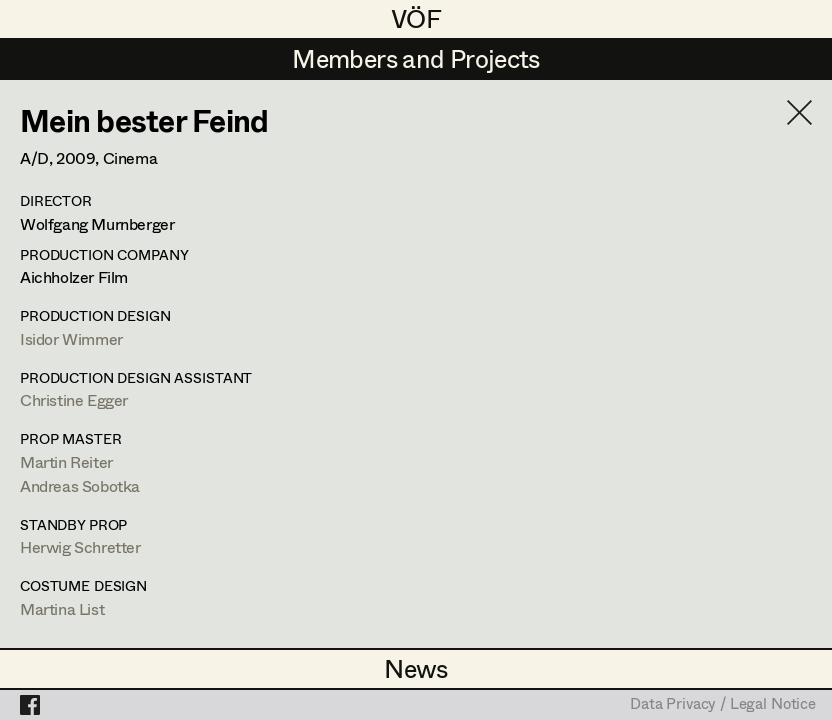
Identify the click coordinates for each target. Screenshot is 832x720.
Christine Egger (74, 399)
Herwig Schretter (80, 546)
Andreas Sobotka (80, 485)
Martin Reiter (66, 461)
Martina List (62, 608)
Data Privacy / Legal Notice (723, 705)
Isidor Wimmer (71, 338)
